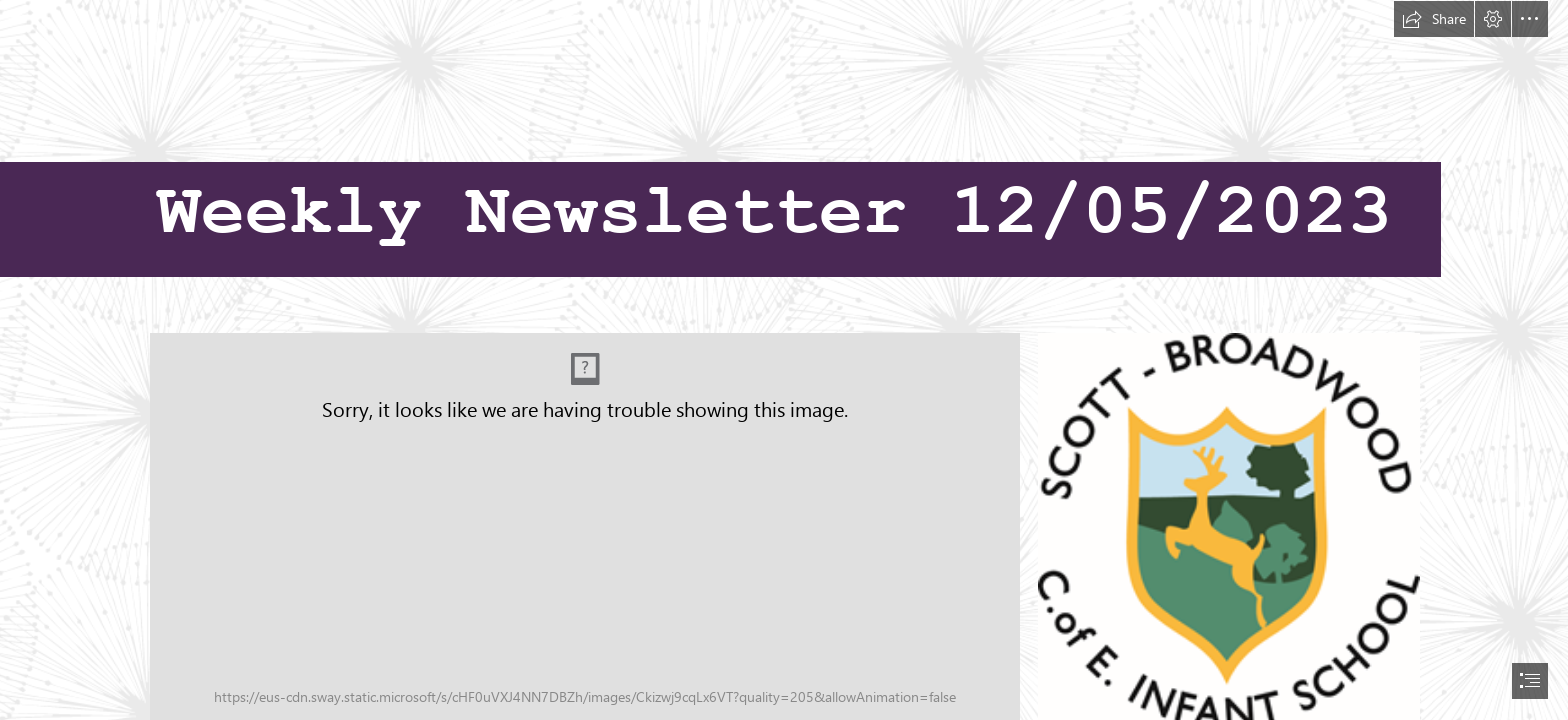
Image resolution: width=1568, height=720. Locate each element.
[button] (1434, 19)
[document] (784, 360)
